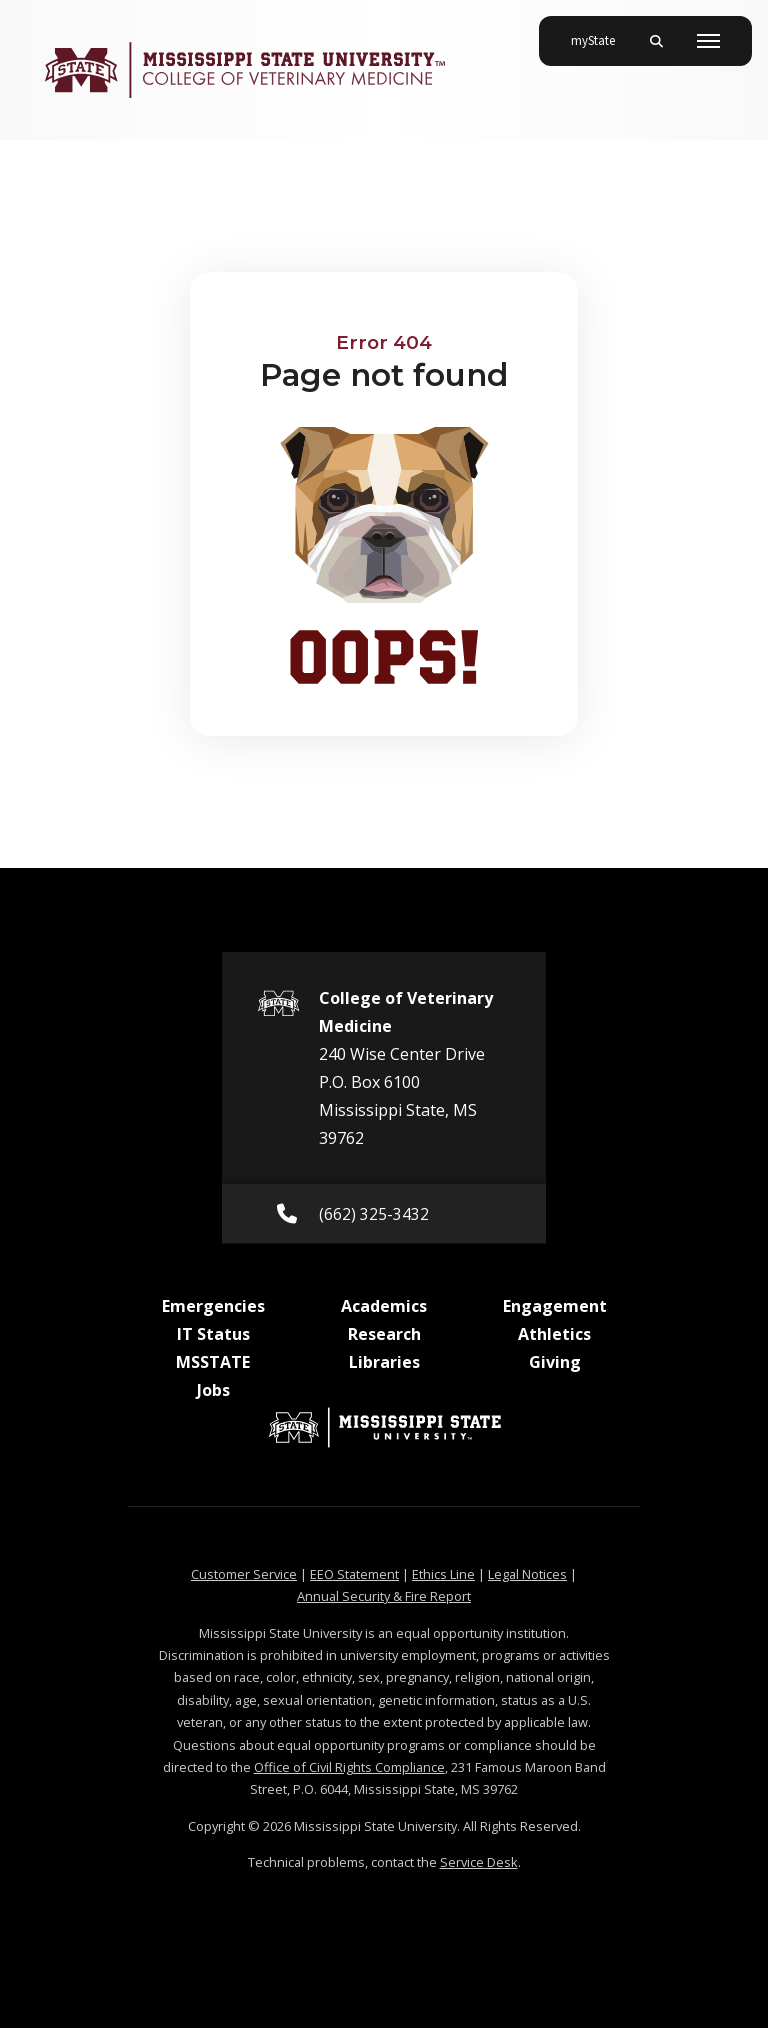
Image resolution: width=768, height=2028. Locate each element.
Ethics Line (443, 1574)
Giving (555, 1362)
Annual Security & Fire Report (384, 1596)
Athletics (554, 1334)
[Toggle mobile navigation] (708, 41)
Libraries (384, 1362)
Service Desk (479, 1862)
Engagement (555, 1306)
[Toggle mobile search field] (656, 41)
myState (601, 33)
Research (384, 1334)
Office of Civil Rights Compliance (349, 1767)
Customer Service (244, 1574)
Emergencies (213, 1306)
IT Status (213, 1334)
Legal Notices (527, 1574)
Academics (384, 1306)
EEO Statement (354, 1574)
